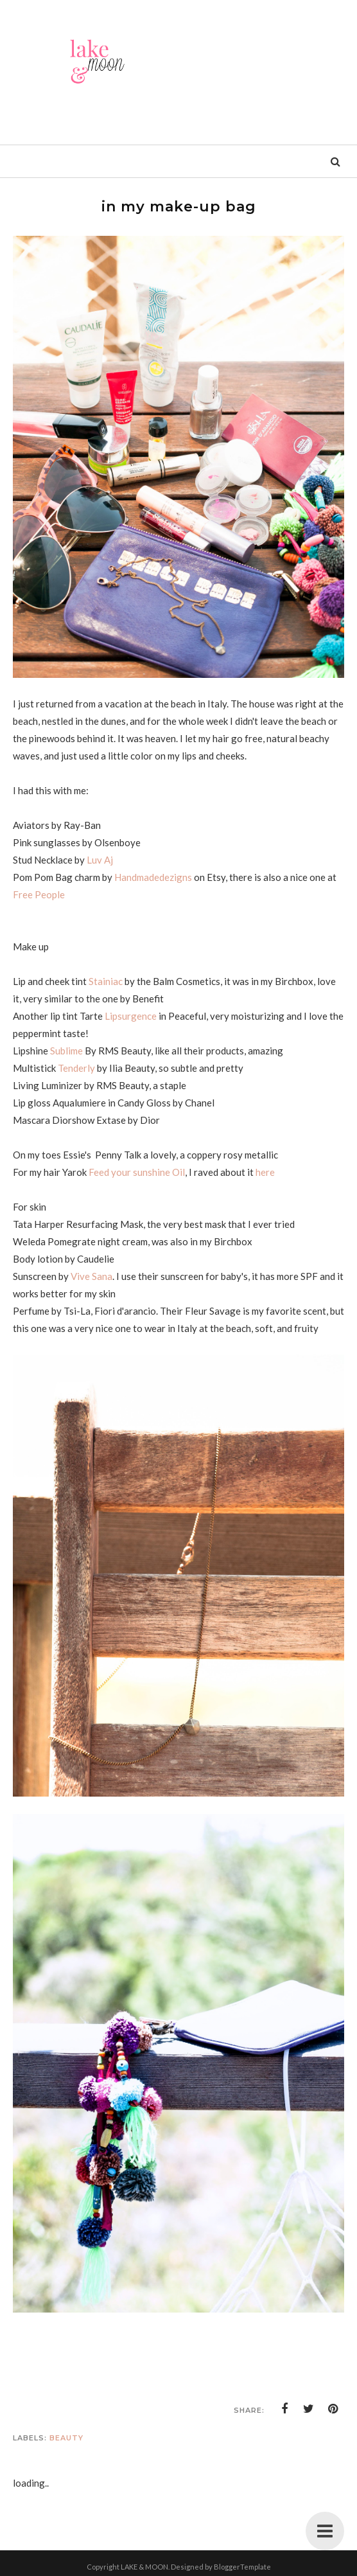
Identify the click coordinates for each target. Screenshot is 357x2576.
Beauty (66, 2437)
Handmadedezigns (154, 877)
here (265, 1172)
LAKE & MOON (144, 2567)
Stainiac (106, 981)
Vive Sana (91, 1276)
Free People (39, 894)
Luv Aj (100, 860)
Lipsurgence (131, 1016)
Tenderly (76, 1068)
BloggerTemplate (242, 2567)
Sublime (66, 1050)
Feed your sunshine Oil (137, 1172)
